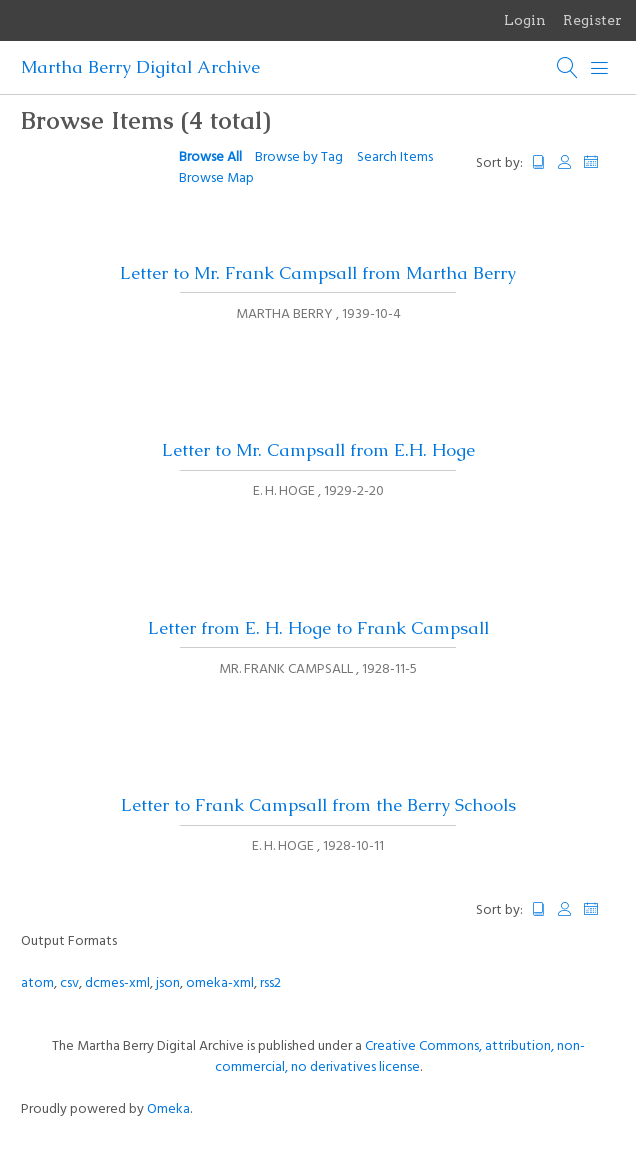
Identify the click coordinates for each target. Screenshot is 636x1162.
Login (525, 20)
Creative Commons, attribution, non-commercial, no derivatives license (400, 1057)
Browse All (210, 157)
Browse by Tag (299, 157)
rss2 (270, 983)
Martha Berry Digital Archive (140, 67)
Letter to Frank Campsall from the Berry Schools (318, 805)
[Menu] (600, 68)
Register (592, 20)
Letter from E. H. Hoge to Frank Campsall (318, 628)
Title (539, 162)
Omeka (168, 1109)
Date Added (600, 162)
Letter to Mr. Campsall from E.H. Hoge (318, 450)
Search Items (395, 157)
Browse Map (216, 178)
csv (69, 983)
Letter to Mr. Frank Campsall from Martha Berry (318, 273)
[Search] (568, 68)
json (168, 983)
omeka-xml (220, 983)
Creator (565, 162)
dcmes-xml (117, 983)
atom (37, 983)
